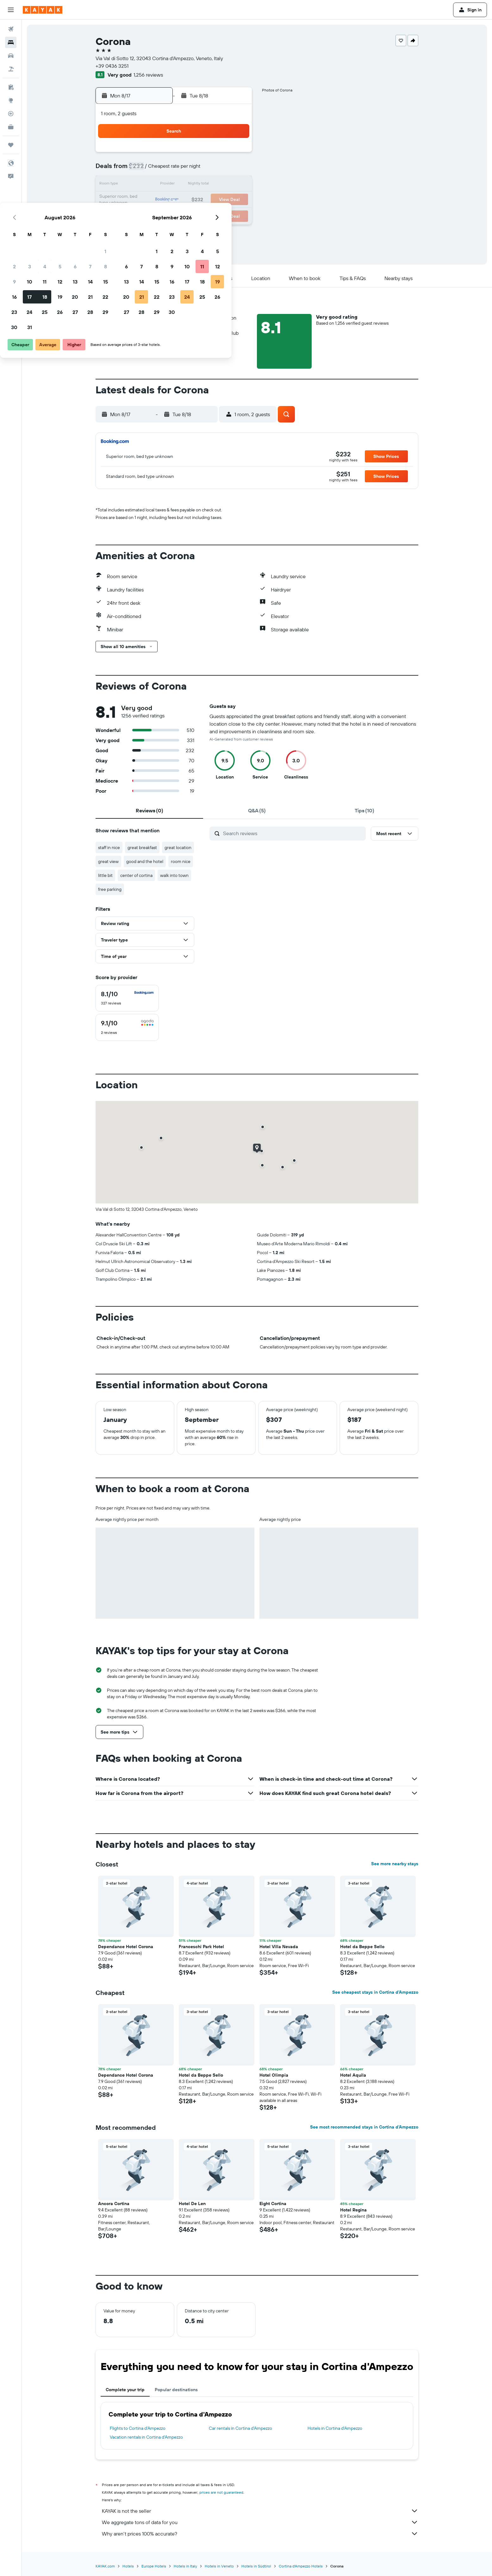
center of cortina (136, 875)
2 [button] (144, 169)
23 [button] (144, 215)
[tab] (149, 810)
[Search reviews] (292, 833)
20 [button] (205, 200)
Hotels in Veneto (219, 2566)
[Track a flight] (11, 113)
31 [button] (159, 230)
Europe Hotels (153, 2566)
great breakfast (142, 847)
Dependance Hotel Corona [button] (125, 1946)
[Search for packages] (11, 69)
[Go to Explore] (11, 100)
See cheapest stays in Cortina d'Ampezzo (375, 1992)
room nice (180, 861)
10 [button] (159, 185)
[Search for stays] (11, 42)
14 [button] (220, 185)
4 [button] (174, 169)
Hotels (128, 2566)
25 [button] (174, 215)
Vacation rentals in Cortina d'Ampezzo (146, 2437)
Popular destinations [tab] (176, 2389)
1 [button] (235, 154)
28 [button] (220, 215)
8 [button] (235, 169)
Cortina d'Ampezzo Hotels (301, 2566)
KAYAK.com (105, 2566)
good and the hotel (144, 861)
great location (178, 847)
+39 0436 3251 (112, 66)
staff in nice (109, 847)
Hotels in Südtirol (256, 2566)
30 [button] (144, 230)
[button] (11, 10)
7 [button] (220, 169)
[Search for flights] (11, 29)
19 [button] (190, 200)
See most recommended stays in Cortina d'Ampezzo (364, 2127)
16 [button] (144, 200)
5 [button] (190, 169)
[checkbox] (127, 998)
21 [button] (220, 200)
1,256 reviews (148, 75)
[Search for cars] (11, 55)
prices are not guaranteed (221, 2492)
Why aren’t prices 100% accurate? (260, 2533)
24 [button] (159, 215)
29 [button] (235, 215)
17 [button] (159, 200)
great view (108, 861)
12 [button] (190, 185)
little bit (105, 875)
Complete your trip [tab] (125, 2389)
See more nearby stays (394, 1863)
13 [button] (205, 185)
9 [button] (144, 185)
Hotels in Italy (185, 2566)
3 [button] (159, 169)
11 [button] (175, 185)
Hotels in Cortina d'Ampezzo (335, 2428)
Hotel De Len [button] (192, 2203)
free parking (109, 889)
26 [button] (190, 215)
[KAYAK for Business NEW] (11, 127)
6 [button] (205, 169)
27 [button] (205, 215)
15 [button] (235, 185)
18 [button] (174, 200)
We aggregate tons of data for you (260, 2522)
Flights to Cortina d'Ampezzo (137, 2428)
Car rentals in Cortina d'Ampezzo (240, 2428)
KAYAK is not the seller (260, 2511)
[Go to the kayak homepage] (42, 10)
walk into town (174, 875)
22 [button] (235, 200)
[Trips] (11, 145)
